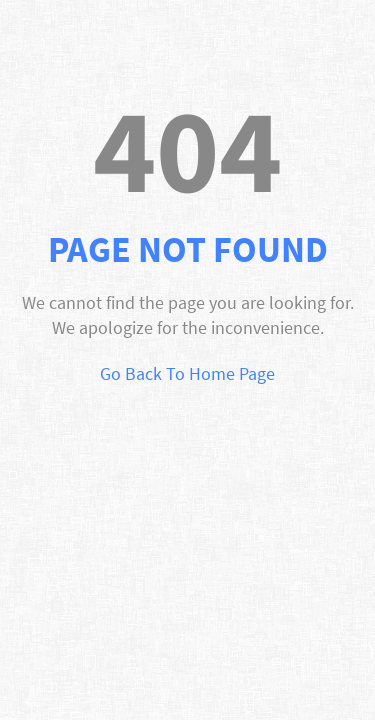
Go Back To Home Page (187, 373)
